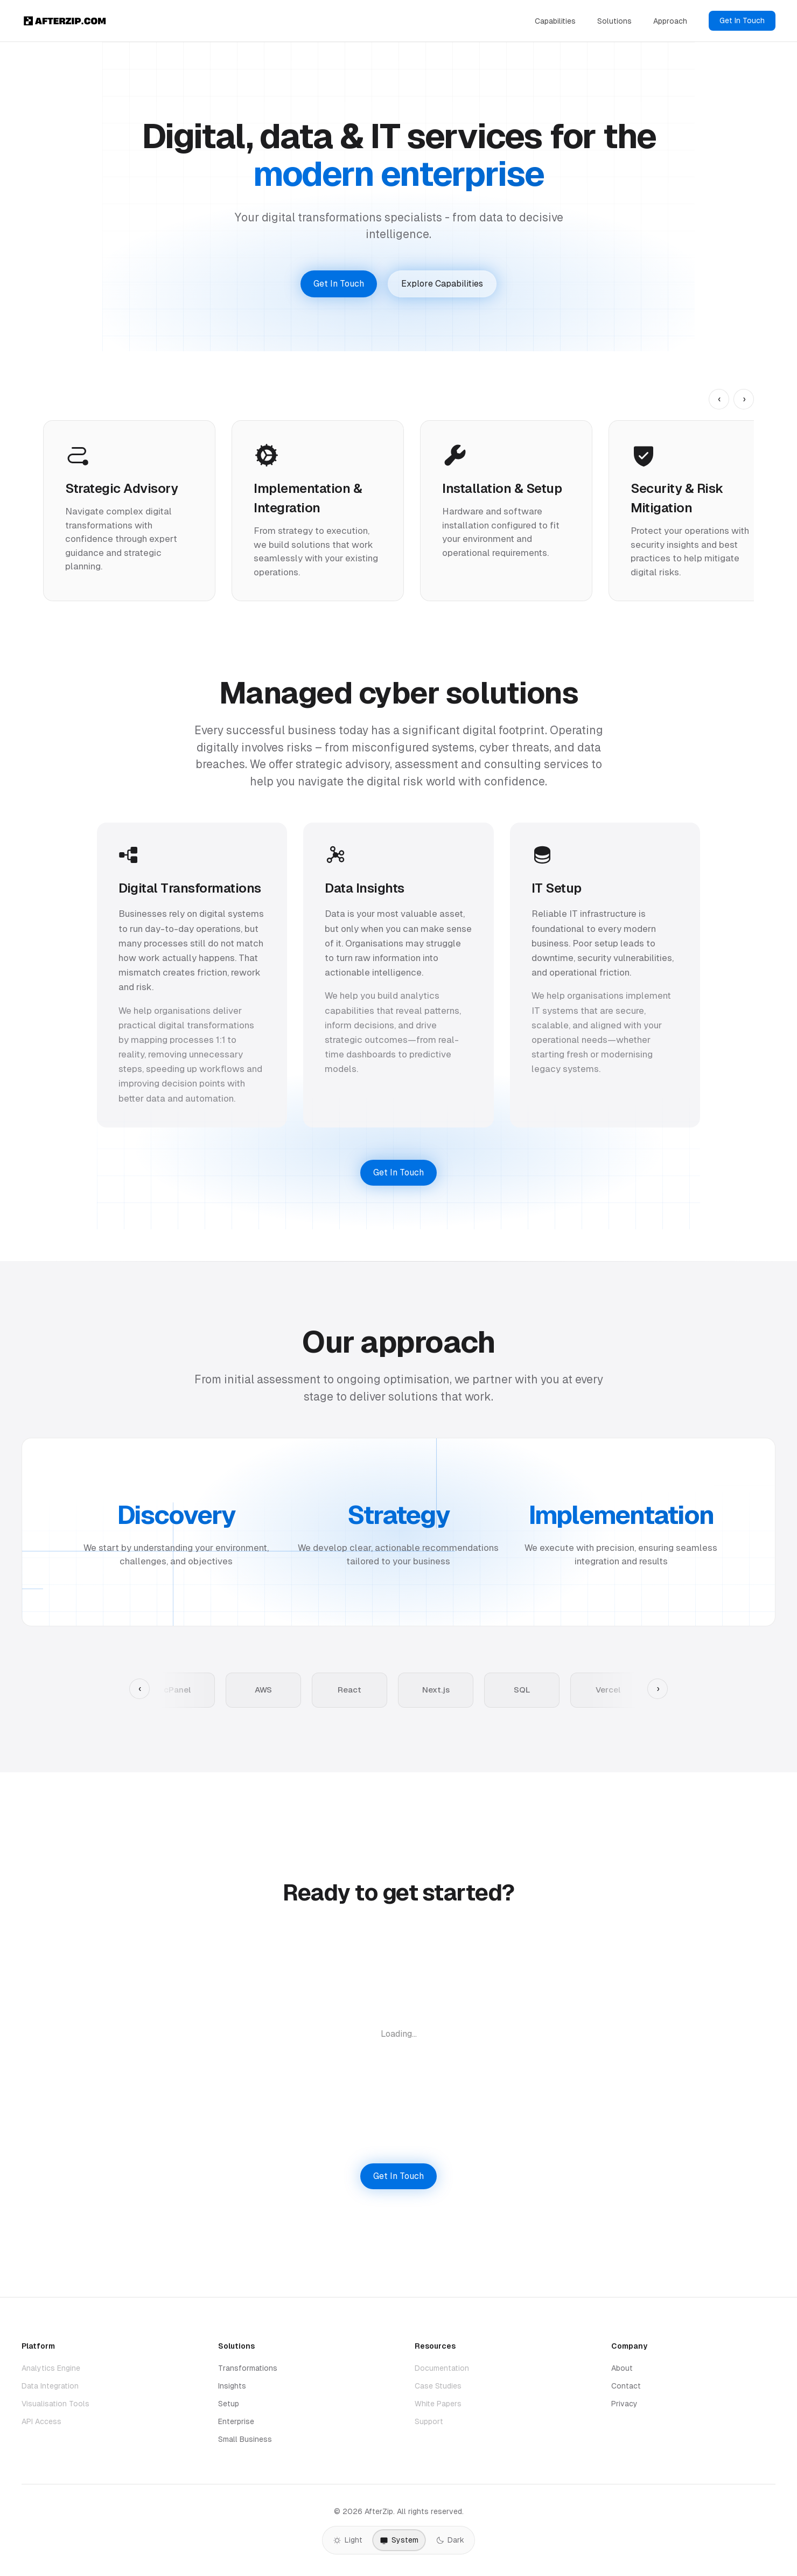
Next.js (436, 1689)
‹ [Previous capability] (719, 399)
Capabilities (555, 21)
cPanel (177, 1689)
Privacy (624, 2403)
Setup (228, 2403)
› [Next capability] (744, 399)
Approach (670, 21)
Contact (626, 2386)
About (622, 2368)
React (349, 1689)
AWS (263, 1689)
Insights (232, 2386)
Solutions (614, 21)
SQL (522, 1689)
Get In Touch (742, 20)
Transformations (247, 2368)
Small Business (245, 2439)
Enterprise (236, 2421)
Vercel (608, 1689)
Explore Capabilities (442, 284)
